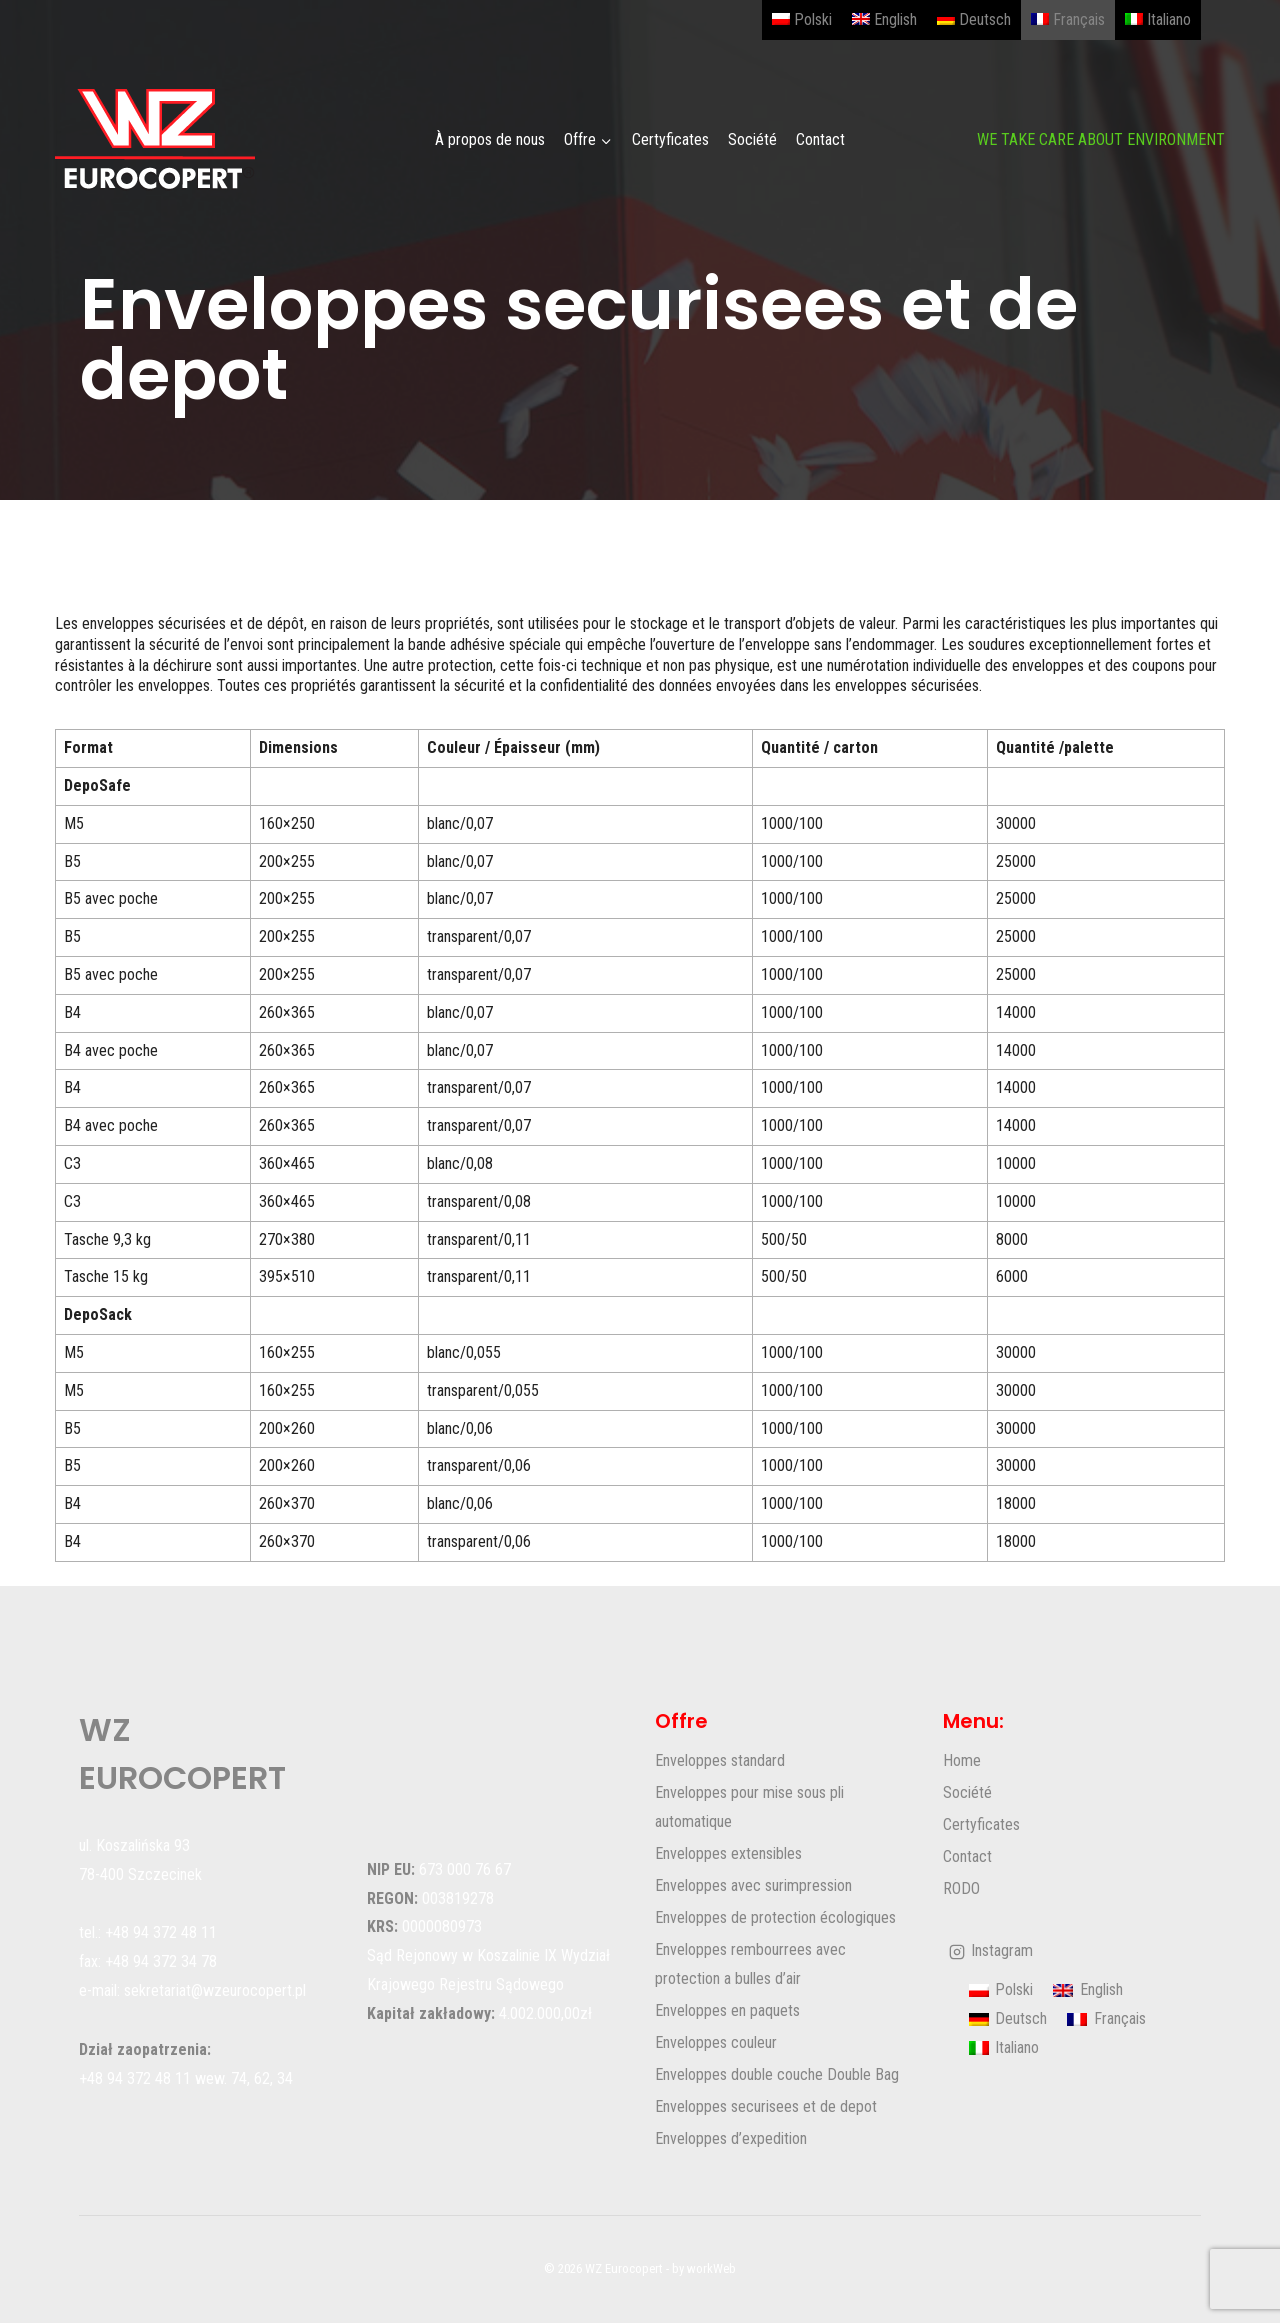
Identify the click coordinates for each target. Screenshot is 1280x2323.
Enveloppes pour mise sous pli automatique (749, 1807)
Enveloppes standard (720, 1760)
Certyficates (670, 139)
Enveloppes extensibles (728, 1853)
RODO (961, 1888)
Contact (820, 139)
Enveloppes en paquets (727, 2010)
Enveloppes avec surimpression (753, 1885)
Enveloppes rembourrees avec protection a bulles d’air (750, 1964)
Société (752, 139)
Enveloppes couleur (716, 2042)
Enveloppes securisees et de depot (766, 2106)
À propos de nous (490, 139)
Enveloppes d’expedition (731, 2138)
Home (962, 1760)
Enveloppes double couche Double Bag (777, 2074)
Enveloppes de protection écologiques (775, 1917)
